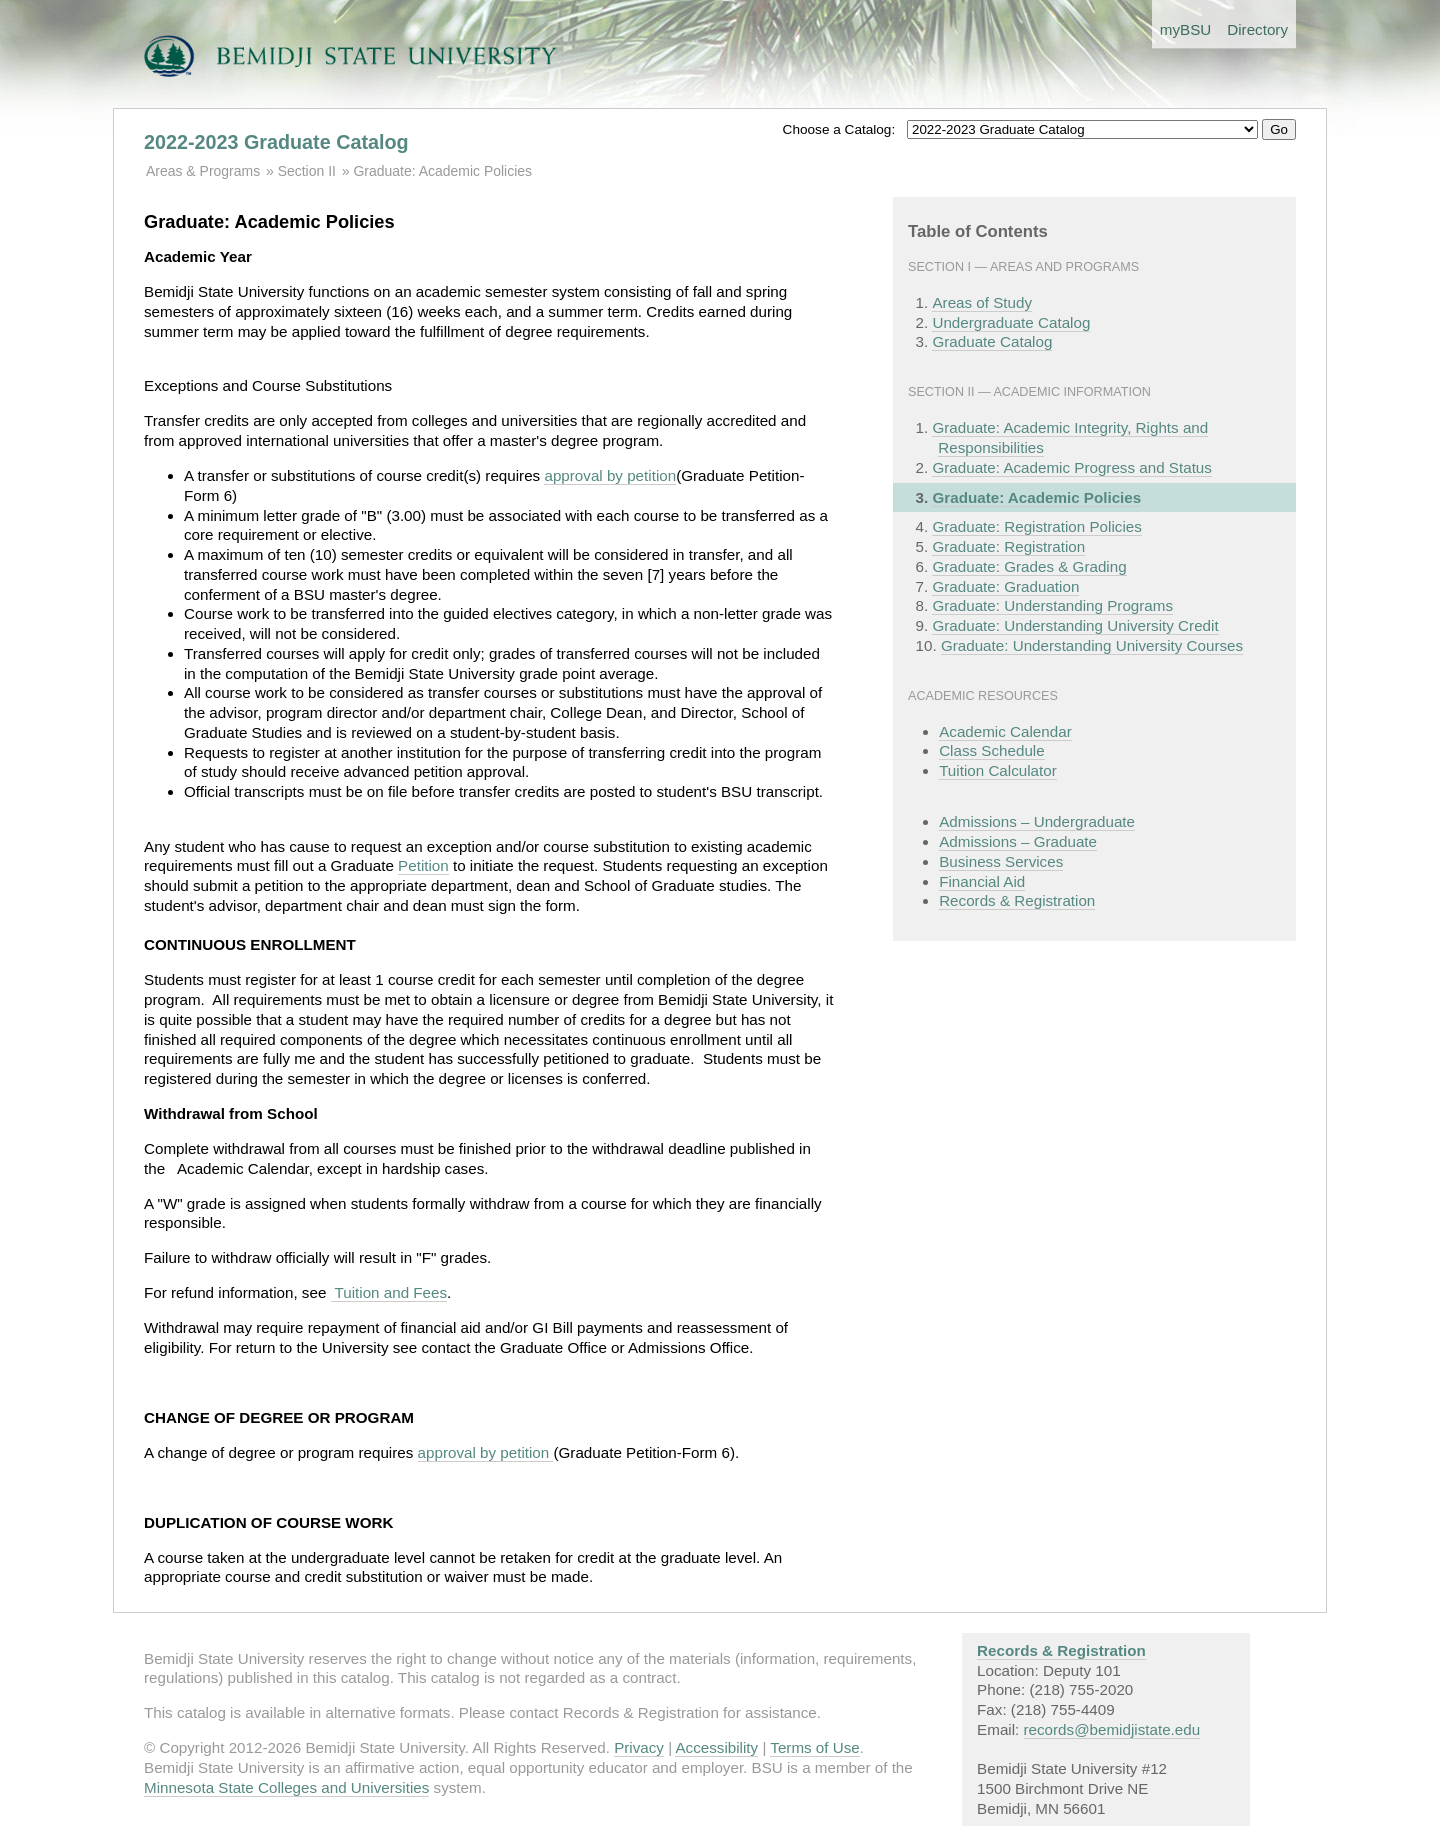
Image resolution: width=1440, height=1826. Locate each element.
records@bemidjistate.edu (1112, 1729)
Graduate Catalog (992, 341)
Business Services (1001, 861)
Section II (307, 171)
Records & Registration (1017, 900)
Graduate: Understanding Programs (1052, 605)
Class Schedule (992, 750)
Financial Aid (982, 881)
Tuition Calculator (998, 770)
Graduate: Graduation (1005, 586)
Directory (1257, 29)
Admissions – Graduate (1018, 841)
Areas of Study (982, 302)
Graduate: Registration (1008, 546)
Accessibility (716, 1747)
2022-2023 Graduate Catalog (276, 142)
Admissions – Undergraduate (1037, 821)
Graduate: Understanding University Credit (1075, 625)
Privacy (639, 1747)
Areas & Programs (203, 171)
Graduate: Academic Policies (442, 171)
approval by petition (610, 475)
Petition (423, 865)
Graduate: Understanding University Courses (1092, 645)
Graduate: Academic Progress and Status (1071, 467)
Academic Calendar (1005, 731)
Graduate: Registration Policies (1036, 526)
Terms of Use (814, 1747)
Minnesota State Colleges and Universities (286, 1787)
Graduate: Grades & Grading (1029, 566)
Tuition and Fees (389, 1292)
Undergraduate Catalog (1011, 322)
